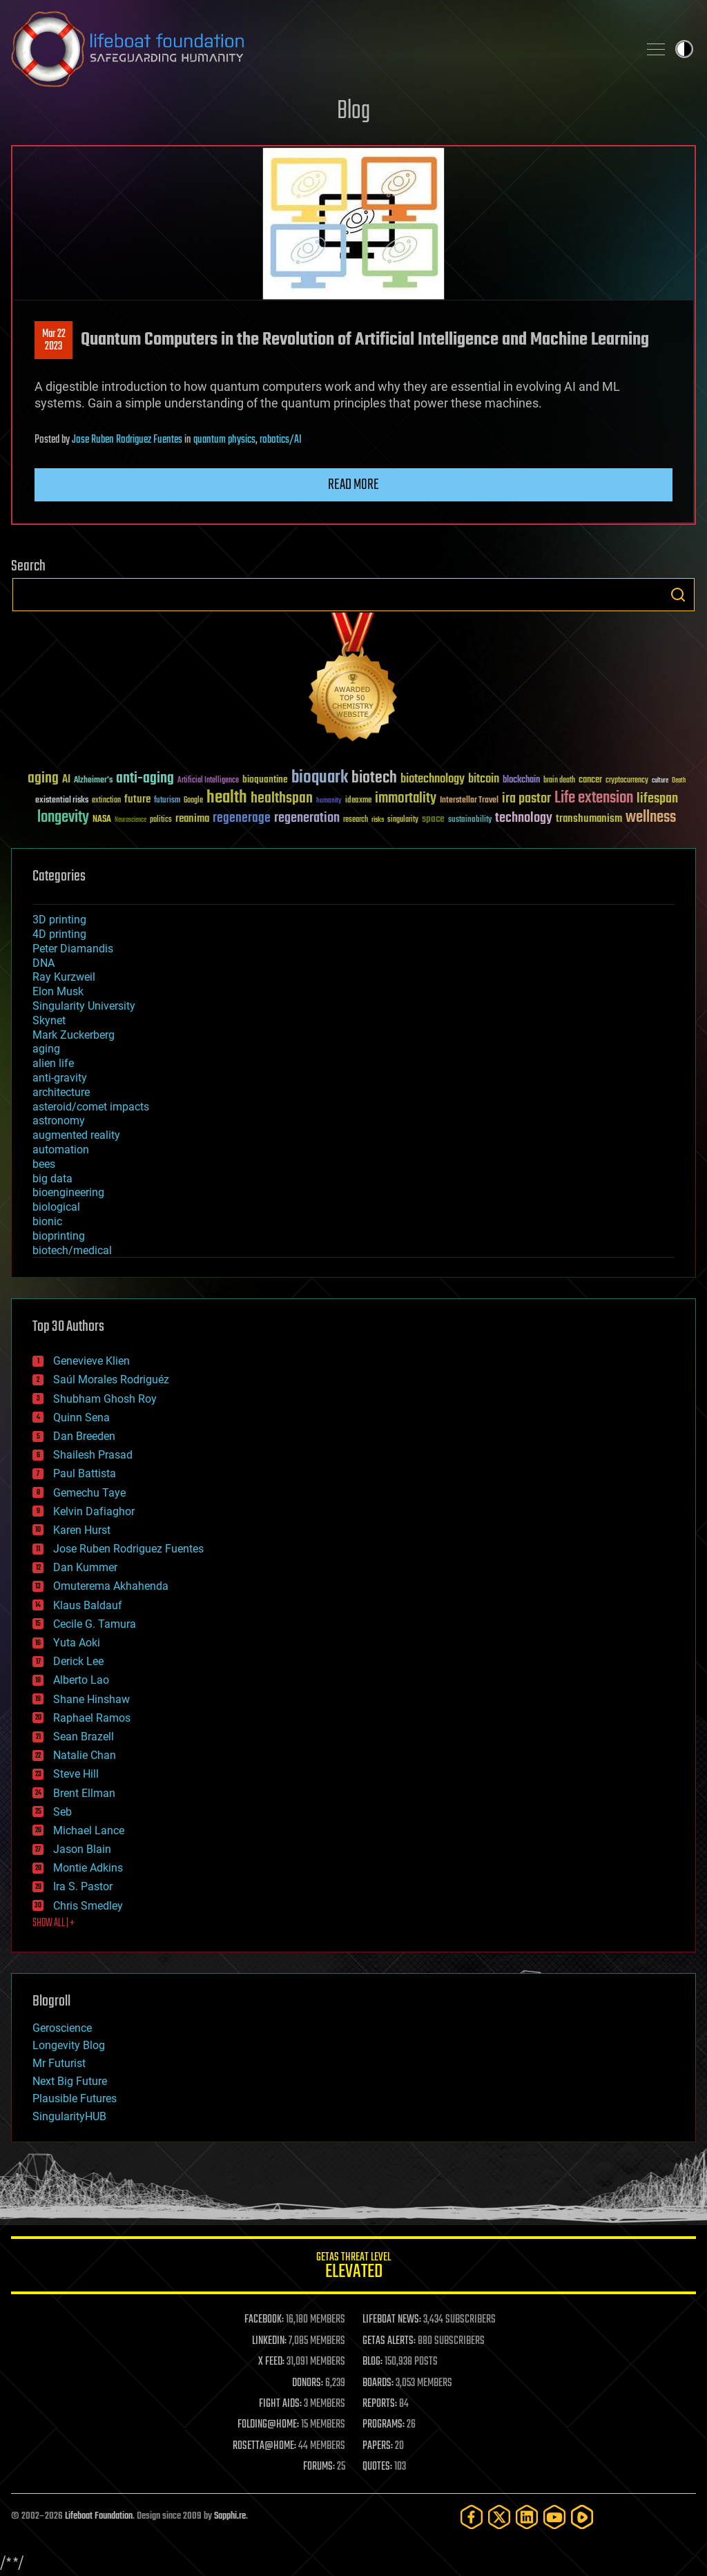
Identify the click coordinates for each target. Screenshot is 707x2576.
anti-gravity (59, 1077)
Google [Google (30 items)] (193, 800)
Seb (62, 1811)
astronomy (58, 1120)
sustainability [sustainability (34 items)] (470, 820)
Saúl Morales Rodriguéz (111, 1379)
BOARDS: (378, 2383)
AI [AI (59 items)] (66, 780)
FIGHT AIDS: (280, 2404)
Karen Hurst (81, 1530)
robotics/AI (281, 440)
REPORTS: (379, 2404)
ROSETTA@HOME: (264, 2446)
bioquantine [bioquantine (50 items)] (265, 779)
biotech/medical (72, 1250)
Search (678, 594)
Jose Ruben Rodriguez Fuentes (127, 440)
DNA (43, 963)
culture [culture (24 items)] (660, 781)
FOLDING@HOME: (268, 2425)
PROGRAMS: (383, 2425)
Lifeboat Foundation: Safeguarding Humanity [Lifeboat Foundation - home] (319, 49)
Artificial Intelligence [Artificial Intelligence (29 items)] (208, 780)
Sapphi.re (230, 2516)
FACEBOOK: (264, 2320)
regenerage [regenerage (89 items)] (242, 818)
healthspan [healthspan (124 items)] (282, 798)
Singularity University (83, 1005)
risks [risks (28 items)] (377, 820)
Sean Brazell (83, 1736)
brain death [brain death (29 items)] (559, 780)
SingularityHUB (69, 2116)
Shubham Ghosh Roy (105, 1398)
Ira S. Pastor (83, 1886)
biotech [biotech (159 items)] (374, 778)
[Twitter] (499, 2517)
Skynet (49, 1020)
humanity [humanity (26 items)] (329, 801)
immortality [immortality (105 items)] (405, 798)
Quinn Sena (81, 1417)
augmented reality (76, 1135)
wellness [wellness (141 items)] (651, 818)
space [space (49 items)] (433, 819)
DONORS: (307, 2383)
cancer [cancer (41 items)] (590, 780)
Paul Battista (84, 1473)
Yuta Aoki (76, 1642)
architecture (61, 1092)
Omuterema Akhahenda (110, 1586)
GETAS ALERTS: (389, 2341)
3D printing (59, 919)
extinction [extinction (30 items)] (106, 800)
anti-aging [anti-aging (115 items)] (145, 778)
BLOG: (372, 2362)
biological (56, 1206)
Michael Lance (88, 1830)
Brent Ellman (84, 1793)
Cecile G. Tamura (94, 1624)
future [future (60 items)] (137, 799)
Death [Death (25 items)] (679, 781)
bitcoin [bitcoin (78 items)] (483, 779)
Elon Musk (58, 991)
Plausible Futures (74, 2098)
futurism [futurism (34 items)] (167, 801)
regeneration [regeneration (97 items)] (307, 818)
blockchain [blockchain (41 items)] (521, 780)
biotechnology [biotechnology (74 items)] (432, 779)
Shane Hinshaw (91, 1699)
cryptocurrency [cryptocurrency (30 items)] (627, 780)
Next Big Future (69, 2081)
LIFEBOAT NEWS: (391, 2320)
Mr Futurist (59, 2063)
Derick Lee (78, 1661)
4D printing (59, 934)
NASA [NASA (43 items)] (102, 819)
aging (46, 1048)
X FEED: (271, 2362)
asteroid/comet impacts (90, 1106)
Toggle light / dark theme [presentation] (684, 49)
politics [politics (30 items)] (161, 820)
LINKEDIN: (269, 2341)
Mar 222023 (54, 340)
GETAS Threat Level (353, 2268)
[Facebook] (472, 2517)
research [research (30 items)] (355, 820)
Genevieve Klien (91, 1360)
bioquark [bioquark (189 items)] (319, 778)
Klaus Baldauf (87, 1605)
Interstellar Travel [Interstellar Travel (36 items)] (469, 801)
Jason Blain (82, 1849)
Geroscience (62, 2028)
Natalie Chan (84, 1755)
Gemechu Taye (89, 1492)
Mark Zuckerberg (73, 1034)
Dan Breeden (84, 1436)
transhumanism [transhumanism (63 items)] (589, 818)
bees (43, 1164)
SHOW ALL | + (53, 1923)
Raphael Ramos (91, 1717)
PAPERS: (377, 2446)
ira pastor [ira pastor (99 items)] (526, 799)
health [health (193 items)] (226, 798)
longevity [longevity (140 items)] (63, 818)
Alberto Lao (81, 1679)
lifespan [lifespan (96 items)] (657, 799)
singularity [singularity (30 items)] (402, 820)
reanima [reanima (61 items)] (192, 818)
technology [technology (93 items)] (523, 819)
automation (60, 1149)
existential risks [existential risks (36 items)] (61, 801)
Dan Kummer (85, 1567)
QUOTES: (377, 2467)
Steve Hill (76, 1773)
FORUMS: (319, 2467)
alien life (53, 1063)
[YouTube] (554, 2517)
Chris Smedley (88, 1905)
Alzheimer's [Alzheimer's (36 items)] (93, 781)
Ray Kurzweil (63, 976)
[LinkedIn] (527, 2517)
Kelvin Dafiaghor (94, 1511)
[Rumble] (582, 2517)
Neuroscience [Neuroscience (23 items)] (130, 821)
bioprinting (58, 1235)
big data (52, 1178)
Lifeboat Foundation (99, 2516)
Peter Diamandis (72, 948)
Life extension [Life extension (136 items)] (593, 798)
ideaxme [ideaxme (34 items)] (358, 801)
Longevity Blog (68, 2045)
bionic (47, 1221)
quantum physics (224, 440)
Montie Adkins (88, 1867)
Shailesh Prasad (93, 1454)
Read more (353, 485)
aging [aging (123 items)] (43, 778)
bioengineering (68, 1192)
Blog (353, 111)
